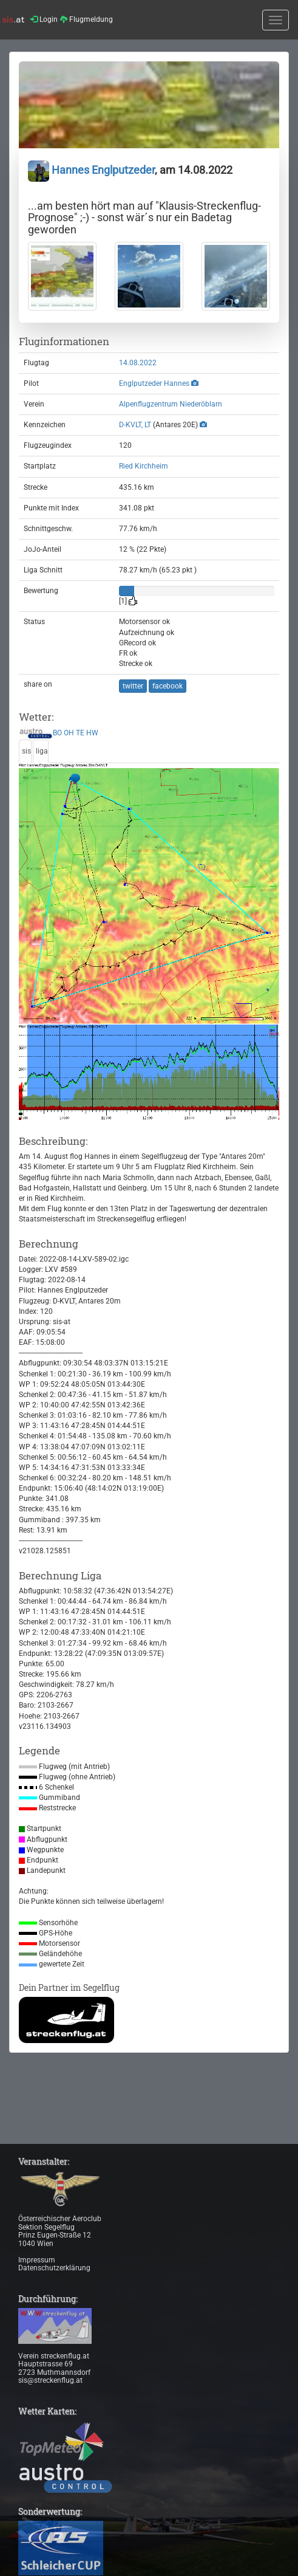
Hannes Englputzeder (91, 169)
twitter (133, 686)
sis (26, 751)
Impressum (36, 2260)
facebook (167, 686)
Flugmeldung (86, 19)
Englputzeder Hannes (154, 383)
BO (57, 733)
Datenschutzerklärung (54, 2268)
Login (44, 19)
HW (92, 733)
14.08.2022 (138, 363)
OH (69, 733)
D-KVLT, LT (135, 425)
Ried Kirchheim (143, 466)
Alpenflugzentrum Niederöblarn (170, 404)
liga (42, 751)
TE (80, 733)
